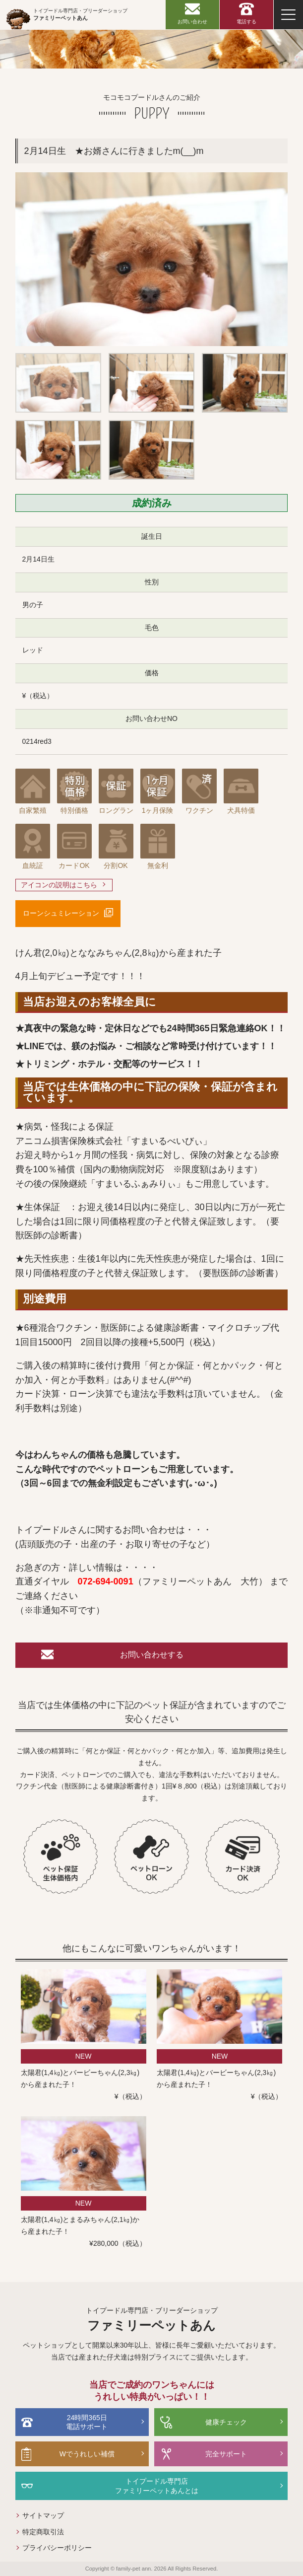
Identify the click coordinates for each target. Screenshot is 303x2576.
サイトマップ (43, 2515)
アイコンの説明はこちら (59, 885)
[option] (151, 259)
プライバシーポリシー (57, 2548)
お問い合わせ (192, 21)
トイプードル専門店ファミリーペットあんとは (156, 2485)
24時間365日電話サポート (87, 2422)
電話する (246, 21)
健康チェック (226, 2422)
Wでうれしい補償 (87, 2454)
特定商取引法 (43, 2532)
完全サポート (226, 2454)
